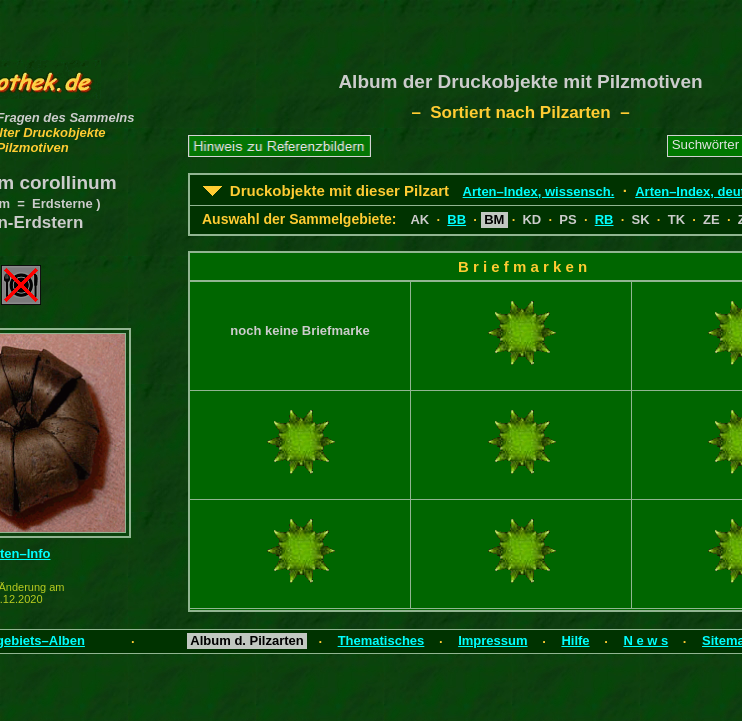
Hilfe (575, 640)
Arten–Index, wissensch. (539, 191)
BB (456, 219)
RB (604, 219)
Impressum (492, 640)
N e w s (645, 640)
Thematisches (381, 640)
